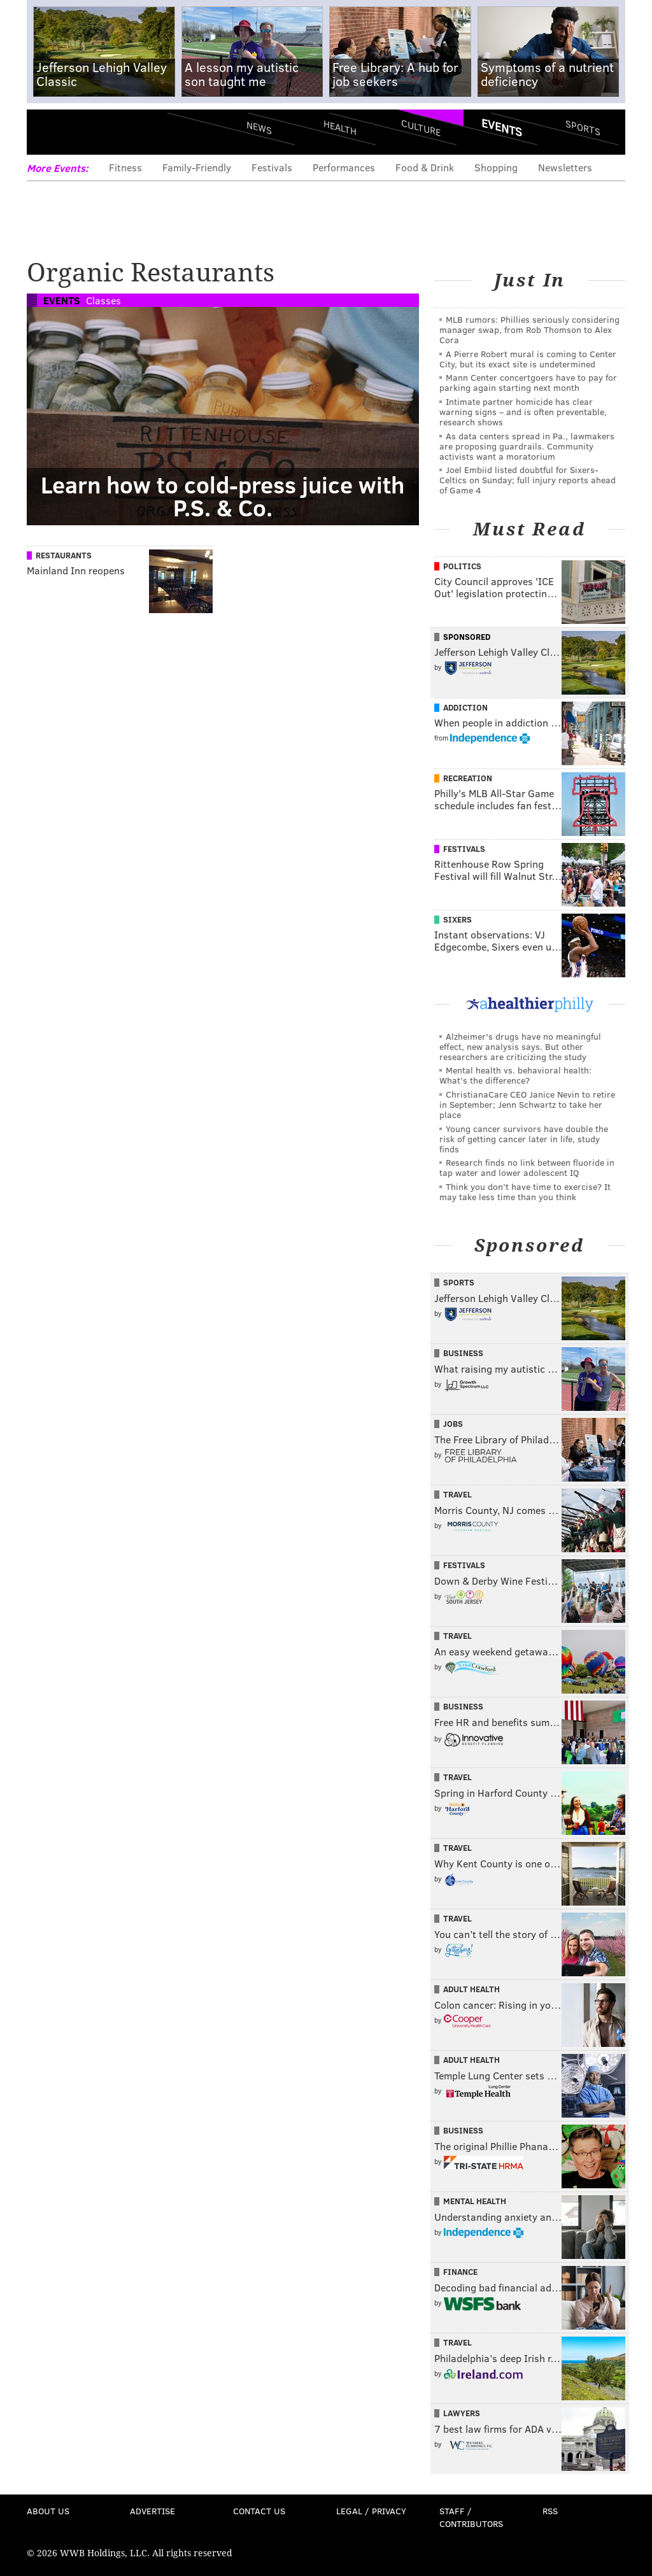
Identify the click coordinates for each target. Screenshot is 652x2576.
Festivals (272, 167)
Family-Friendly (196, 167)
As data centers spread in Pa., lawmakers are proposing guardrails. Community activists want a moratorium (526, 446)
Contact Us (259, 2511)
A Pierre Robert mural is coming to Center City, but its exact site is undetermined (527, 359)
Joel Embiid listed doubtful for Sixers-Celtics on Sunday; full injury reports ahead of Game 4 (527, 480)
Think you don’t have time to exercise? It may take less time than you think (525, 1191)
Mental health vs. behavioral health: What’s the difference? (515, 1075)
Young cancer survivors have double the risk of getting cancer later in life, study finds (523, 1138)
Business (463, 1353)
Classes (103, 300)
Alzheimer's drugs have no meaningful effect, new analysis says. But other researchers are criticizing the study (520, 1046)
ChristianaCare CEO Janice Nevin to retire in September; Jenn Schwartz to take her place (527, 1104)
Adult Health (471, 1989)
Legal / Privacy (371, 2511)
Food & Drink (424, 167)
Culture (421, 128)
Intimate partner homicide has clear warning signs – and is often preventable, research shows (523, 411)
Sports (582, 127)
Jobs (453, 1423)
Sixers (457, 919)
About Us (48, 2511)
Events (501, 127)
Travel (457, 1494)
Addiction (465, 707)
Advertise (152, 2511)
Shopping (496, 167)
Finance (460, 2271)
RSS (550, 2511)
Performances (344, 167)
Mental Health (474, 2201)
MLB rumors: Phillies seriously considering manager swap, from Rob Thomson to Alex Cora (529, 329)
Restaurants (64, 555)
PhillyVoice (114, 131)
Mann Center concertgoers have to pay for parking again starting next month (528, 382)
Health (340, 127)
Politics (462, 566)
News (259, 127)
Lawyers (461, 2413)
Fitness (125, 167)
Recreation (467, 778)
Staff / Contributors (471, 2517)
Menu (47, 132)
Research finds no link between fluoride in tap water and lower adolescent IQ (526, 1167)
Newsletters (565, 167)
